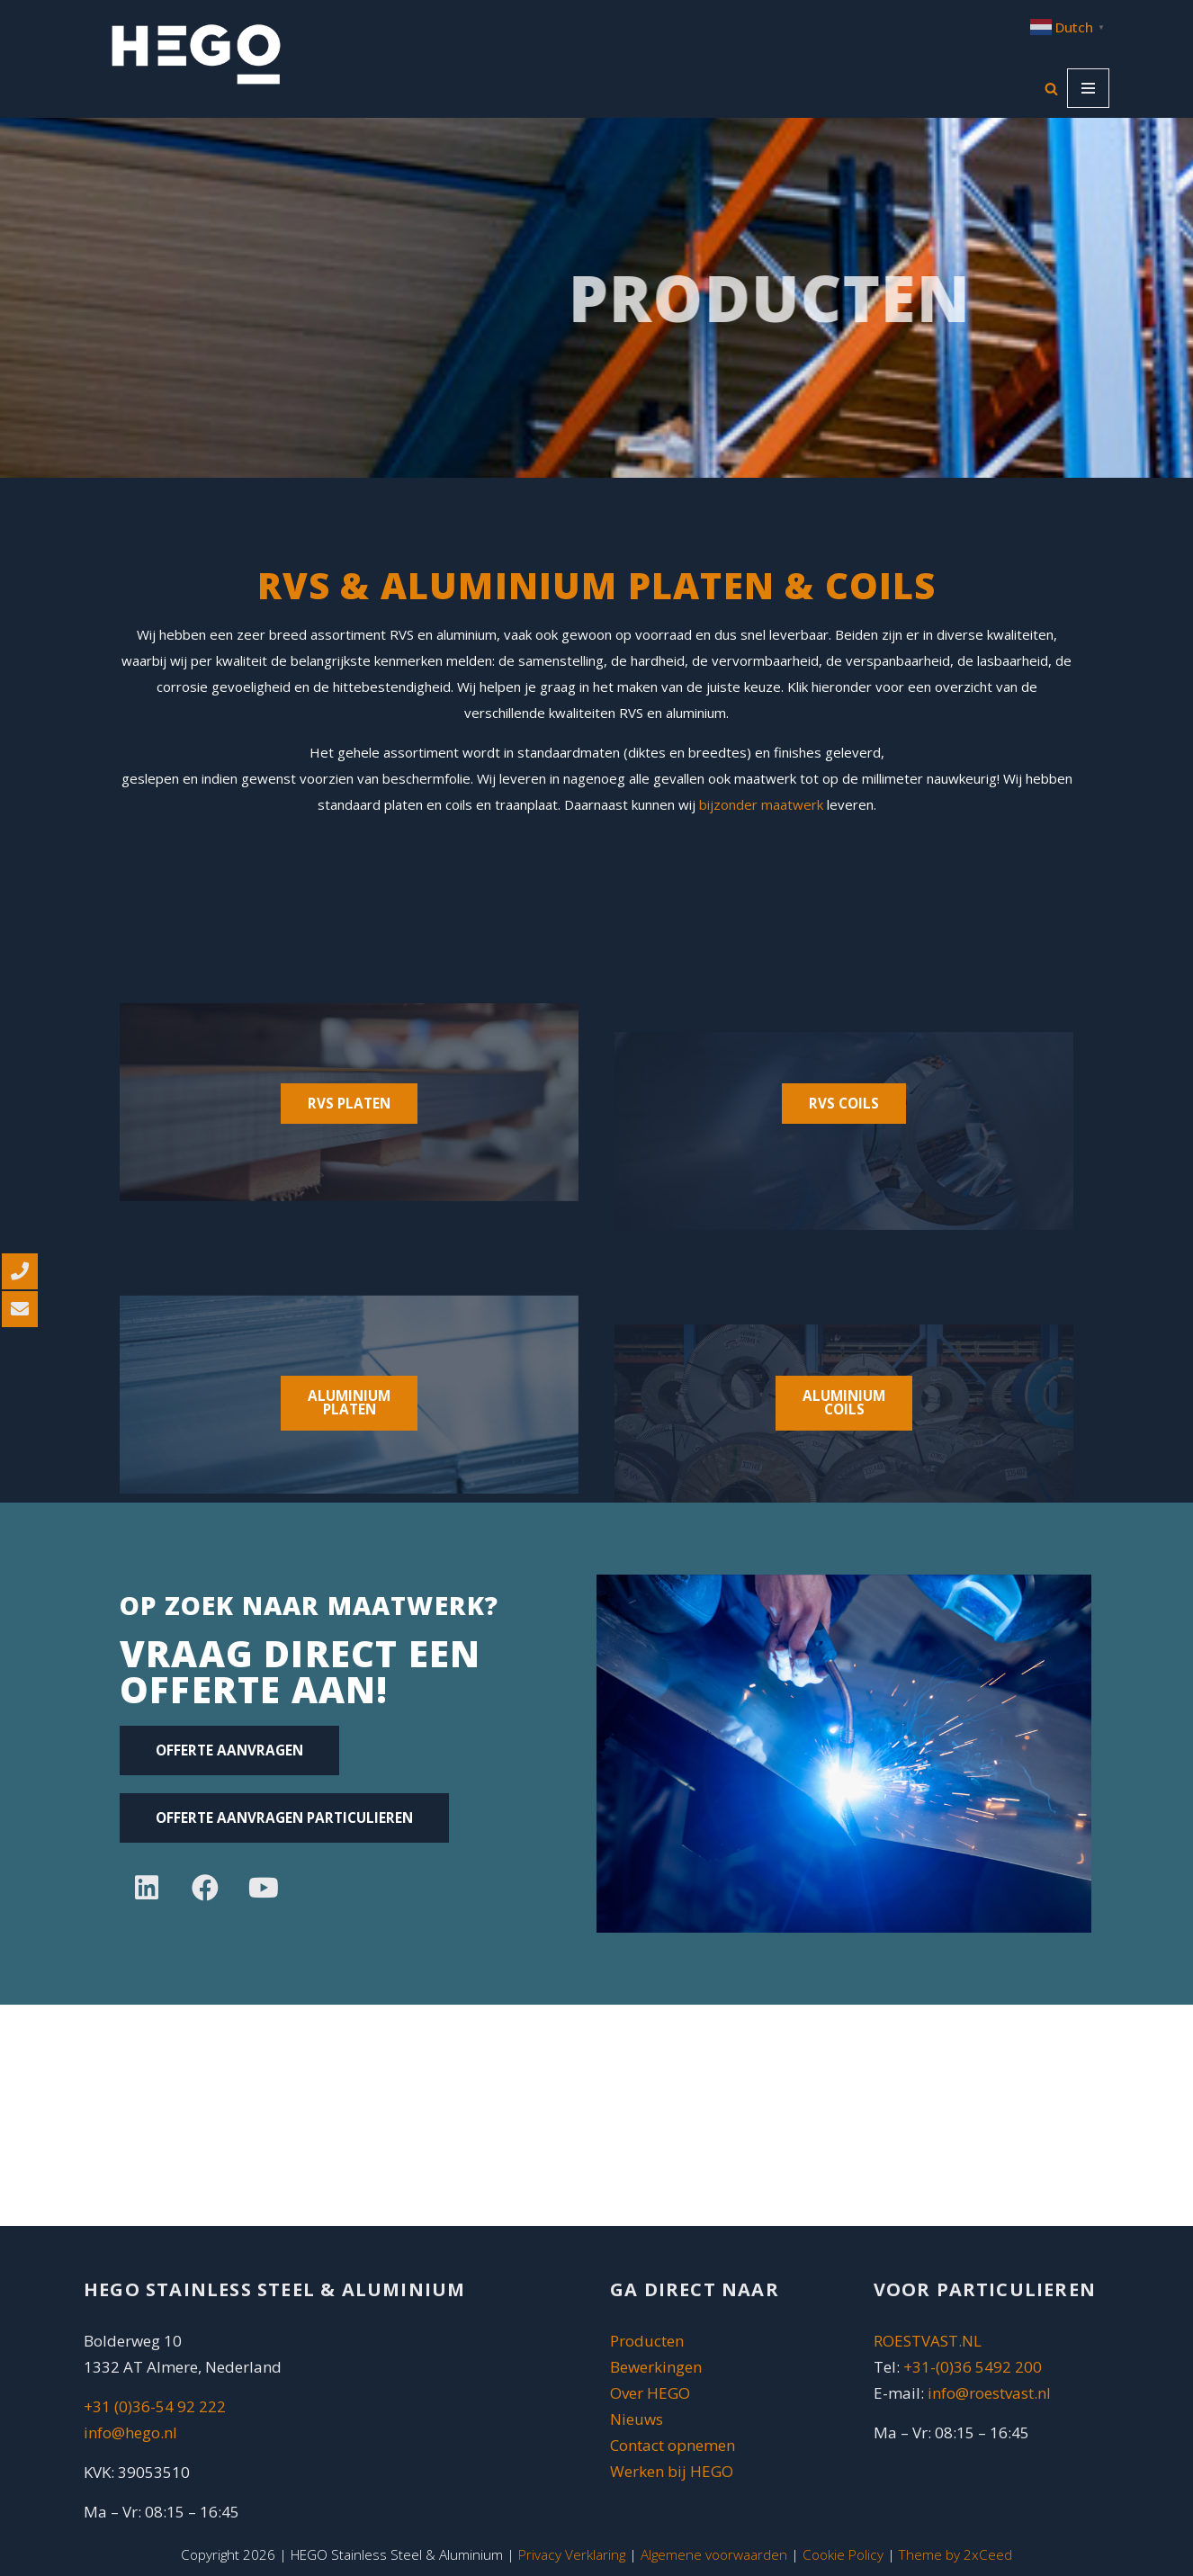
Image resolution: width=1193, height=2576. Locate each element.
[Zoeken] (1051, 88)
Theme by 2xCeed (955, 2554)
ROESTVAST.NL (928, 2340)
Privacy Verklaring (571, 2554)
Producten (647, 2340)
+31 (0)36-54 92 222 (155, 2406)
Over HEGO (650, 2393)
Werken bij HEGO (671, 2471)
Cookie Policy (843, 2554)
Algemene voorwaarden (714, 2554)
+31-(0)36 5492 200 (972, 2366)
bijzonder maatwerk (761, 804)
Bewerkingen (656, 2366)
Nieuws (636, 2419)
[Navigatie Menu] (1088, 88)
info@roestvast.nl (989, 2393)
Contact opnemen (674, 2445)
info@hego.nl (130, 2432)
